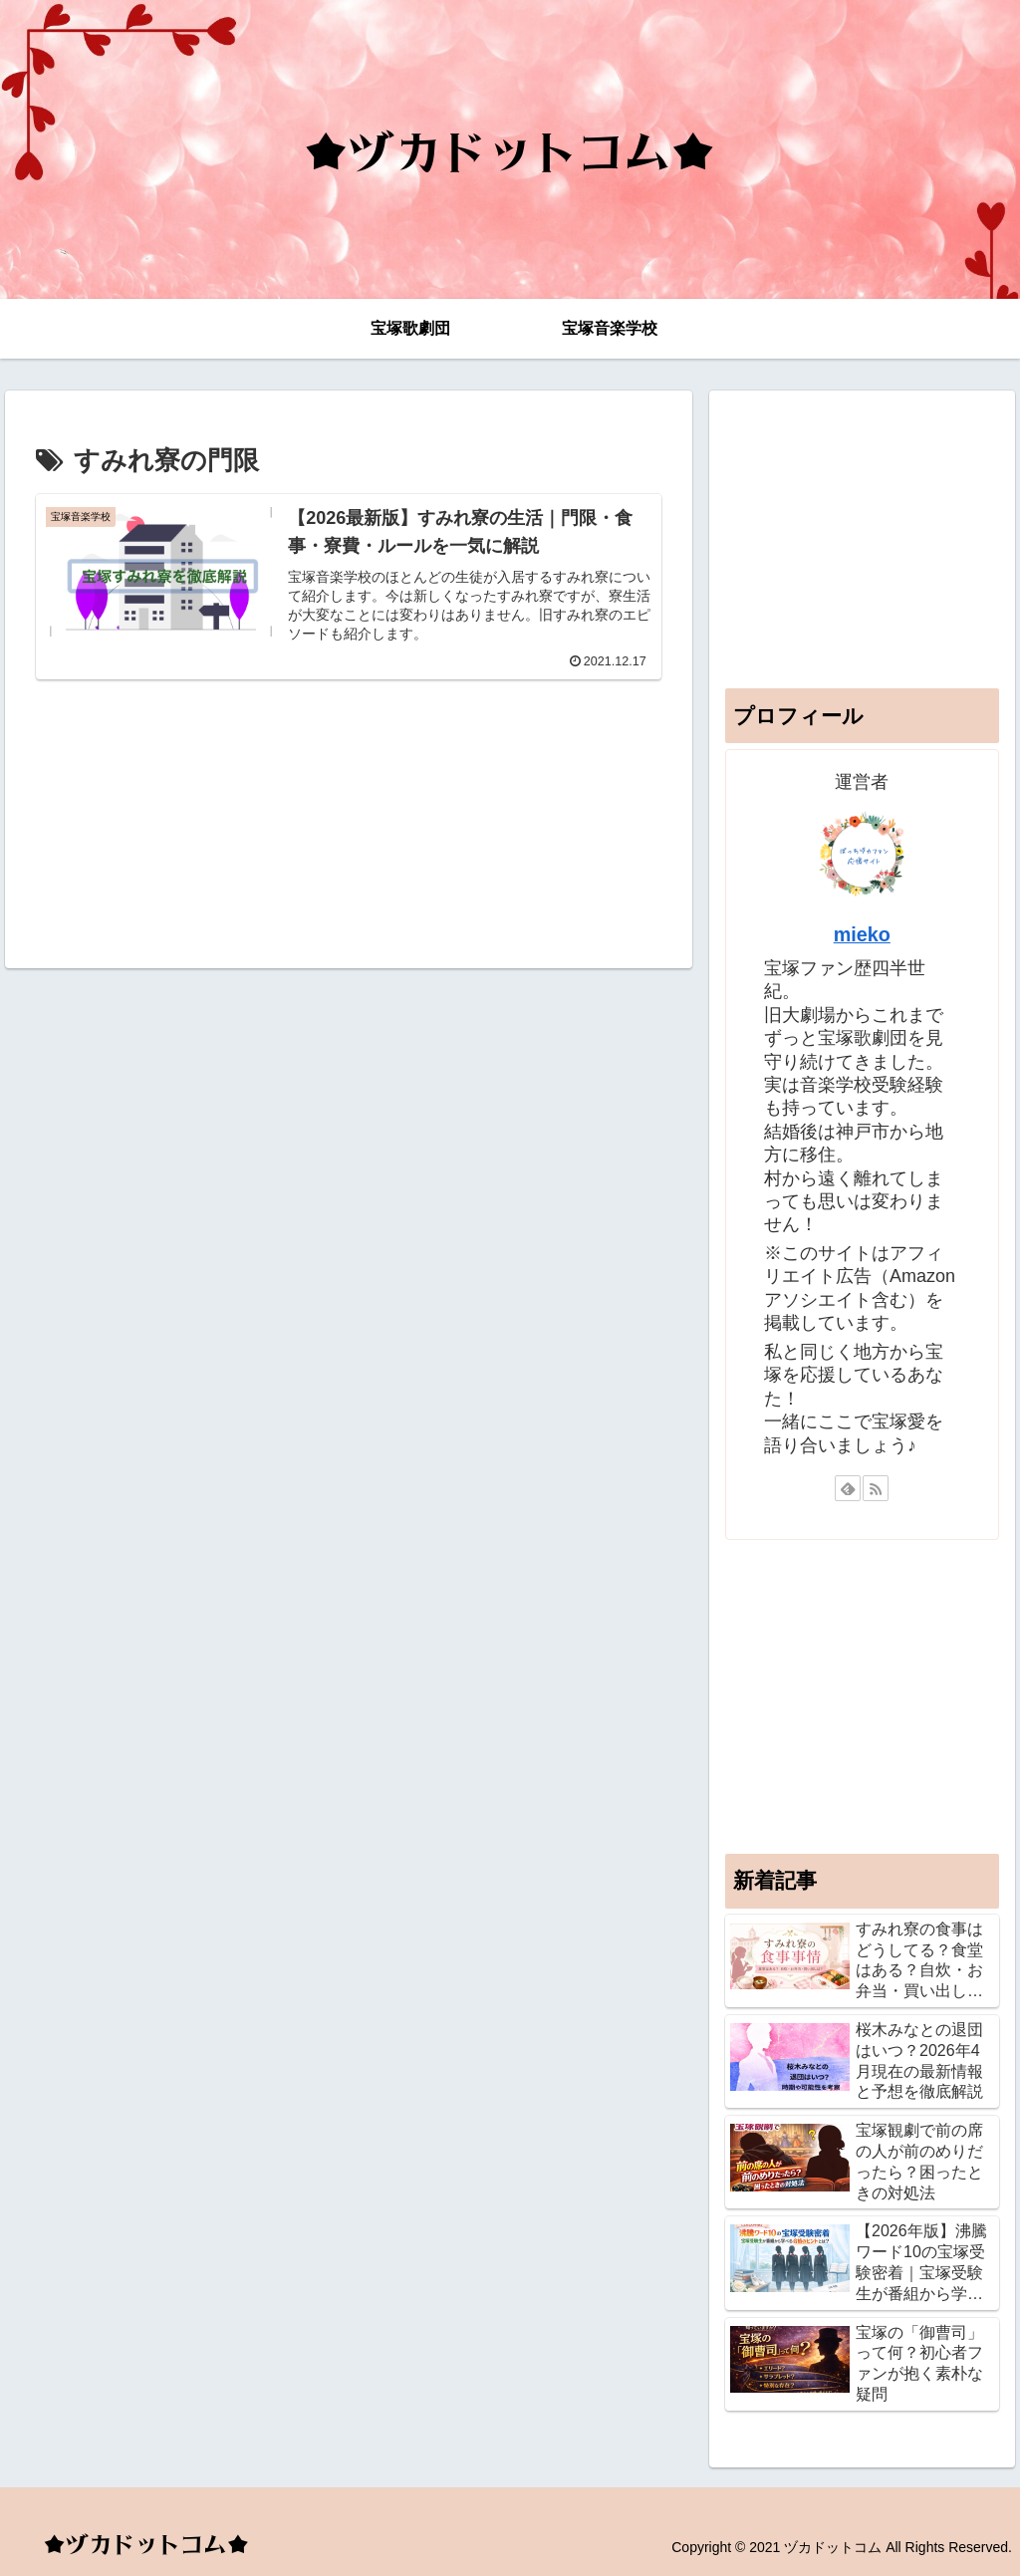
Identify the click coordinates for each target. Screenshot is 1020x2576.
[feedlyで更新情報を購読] (848, 1488)
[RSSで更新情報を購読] (876, 1488)
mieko (862, 934)
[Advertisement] (348, 816)
